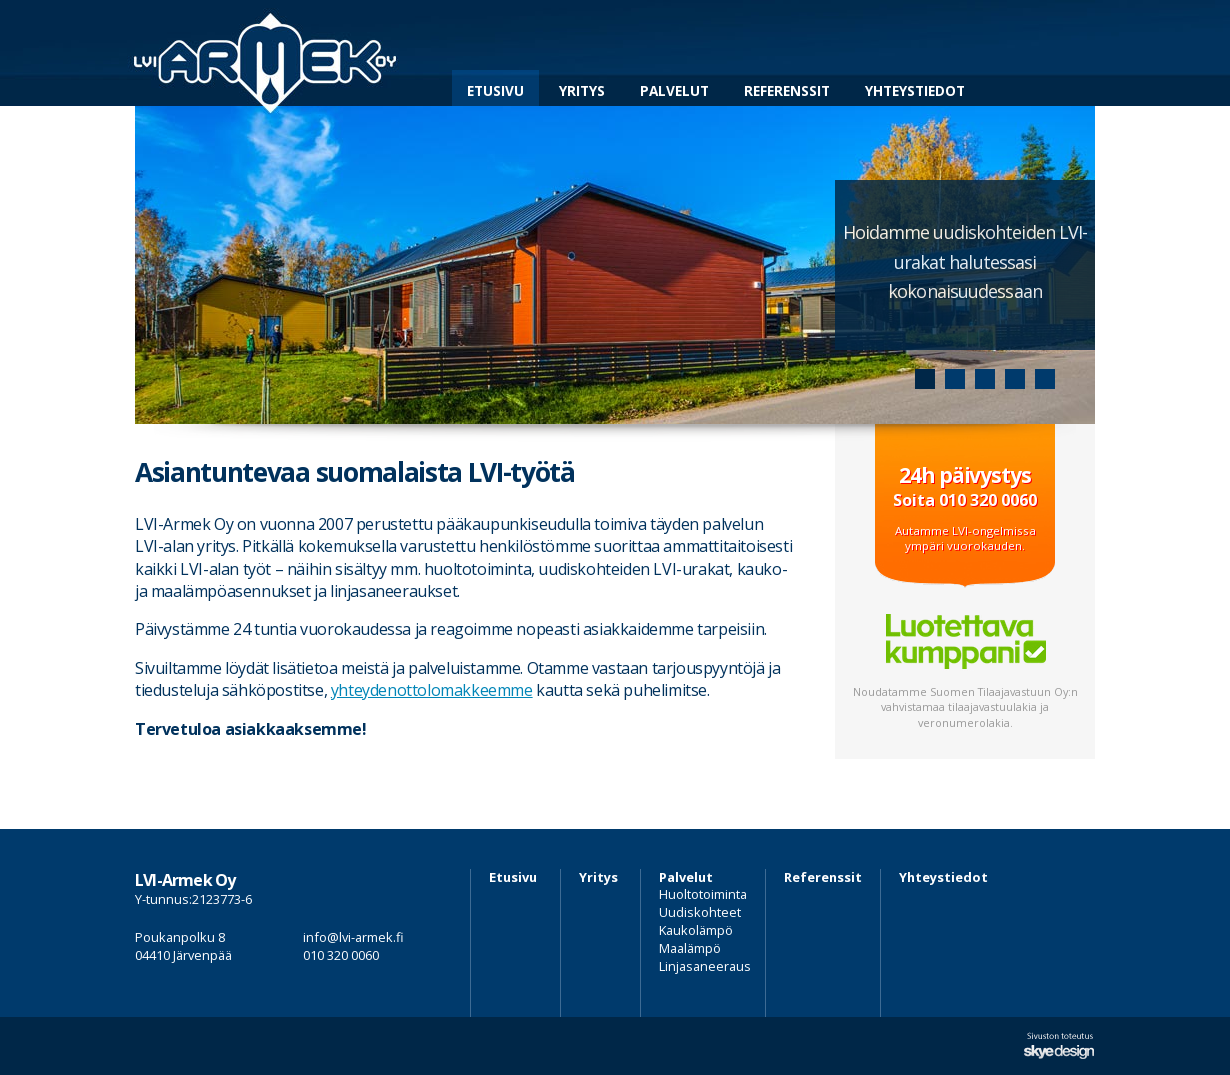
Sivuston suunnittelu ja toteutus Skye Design (1059, 1046)
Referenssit (787, 90)
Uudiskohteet (700, 912)
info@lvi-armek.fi (353, 937)
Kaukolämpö (696, 930)
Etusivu (495, 90)
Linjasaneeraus (705, 966)
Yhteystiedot (915, 90)
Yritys (582, 90)
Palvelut (674, 90)
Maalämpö (690, 948)
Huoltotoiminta (703, 894)
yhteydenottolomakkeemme (432, 690)
